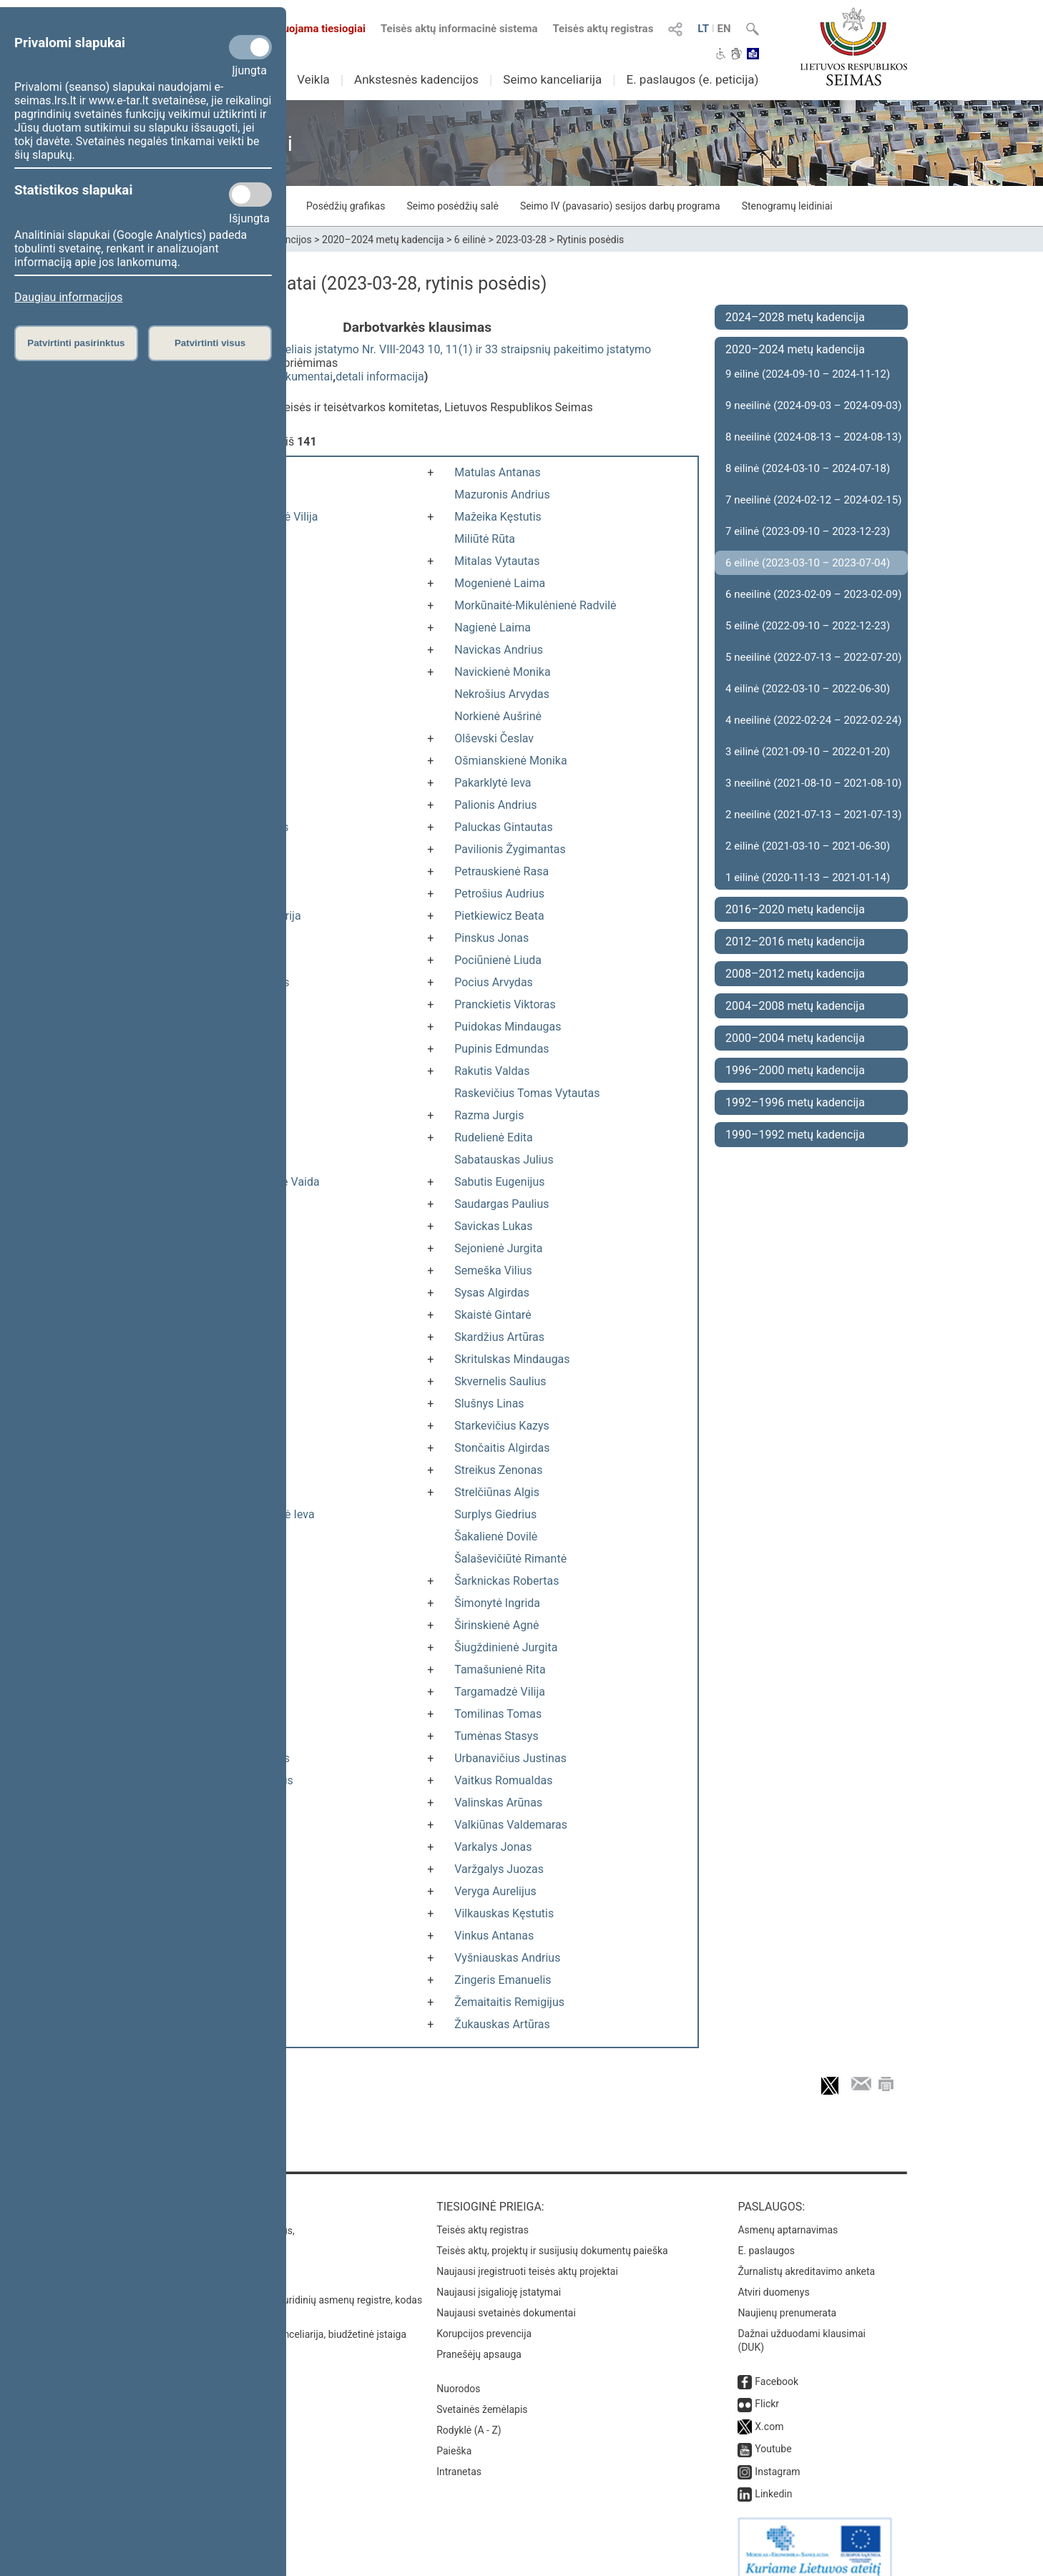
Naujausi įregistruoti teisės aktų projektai (527, 2257)
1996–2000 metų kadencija (795, 1070)
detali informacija (380, 376)
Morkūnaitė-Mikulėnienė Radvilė (535, 605)
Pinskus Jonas (491, 938)
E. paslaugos (766, 2236)
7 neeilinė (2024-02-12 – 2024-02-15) (813, 499)
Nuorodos (458, 2374)
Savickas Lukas (493, 1226)
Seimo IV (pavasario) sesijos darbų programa (620, 206)
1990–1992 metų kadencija (795, 1134)
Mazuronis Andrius (501, 494)
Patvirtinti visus (210, 343)
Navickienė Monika (502, 672)
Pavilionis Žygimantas (510, 849)
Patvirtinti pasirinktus (75, 343)
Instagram (777, 2457)
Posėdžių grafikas (345, 206)
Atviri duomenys (773, 2278)
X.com (769, 2412)
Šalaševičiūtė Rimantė (510, 1558)
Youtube (773, 2434)
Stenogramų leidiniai (787, 206)
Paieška (453, 2436)
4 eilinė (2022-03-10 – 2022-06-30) (807, 688)
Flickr (767, 2389)
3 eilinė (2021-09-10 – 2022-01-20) (807, 751)
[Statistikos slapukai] (250, 194)
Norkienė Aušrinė (498, 716)
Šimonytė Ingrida (497, 1603)
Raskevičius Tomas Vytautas (526, 1093)
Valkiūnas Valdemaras (510, 1825)
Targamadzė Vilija (499, 1692)
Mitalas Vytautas (496, 561)
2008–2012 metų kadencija (795, 973)
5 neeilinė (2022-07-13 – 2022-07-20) (813, 657)
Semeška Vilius (493, 1270)
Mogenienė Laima (499, 583)
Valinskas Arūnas (498, 1802)
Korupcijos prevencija (484, 2319)
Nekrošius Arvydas (501, 694)
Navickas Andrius (498, 650)
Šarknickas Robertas (506, 1581)
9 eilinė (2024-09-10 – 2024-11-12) (807, 374)
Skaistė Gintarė (492, 1315)
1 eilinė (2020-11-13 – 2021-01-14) (807, 877)
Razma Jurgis (489, 1115)
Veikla (313, 79)
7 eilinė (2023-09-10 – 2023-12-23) (807, 531)
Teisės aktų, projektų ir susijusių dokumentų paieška (551, 2236)
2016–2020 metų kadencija (795, 909)
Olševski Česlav (494, 738)
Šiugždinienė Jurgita (505, 1647)
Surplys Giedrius (495, 1514)
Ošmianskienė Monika (510, 760)
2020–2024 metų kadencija (383, 239)
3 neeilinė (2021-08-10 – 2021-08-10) (813, 783)
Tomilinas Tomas (498, 1714)
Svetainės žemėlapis (481, 2395)
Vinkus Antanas (494, 1935)
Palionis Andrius (495, 805)
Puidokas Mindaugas (507, 1026)
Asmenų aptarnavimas (788, 2215)
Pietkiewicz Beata (499, 916)
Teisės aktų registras (602, 28)
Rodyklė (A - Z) (468, 2416)
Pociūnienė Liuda (498, 960)
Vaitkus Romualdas (503, 1780)
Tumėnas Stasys (496, 1736)
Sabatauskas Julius (503, 1159)
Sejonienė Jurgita (498, 1248)
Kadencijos (287, 239)
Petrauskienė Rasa (501, 871)
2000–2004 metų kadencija (795, 1038)
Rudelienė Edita (493, 1137)
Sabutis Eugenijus (499, 1182)
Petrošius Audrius (499, 893)
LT (703, 28)
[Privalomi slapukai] (250, 47)
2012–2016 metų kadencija (795, 941)
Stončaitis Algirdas (501, 1448)
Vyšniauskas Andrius (507, 1958)
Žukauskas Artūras (502, 2024)
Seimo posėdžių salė (452, 206)
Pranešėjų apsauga (479, 2340)
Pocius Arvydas (493, 982)
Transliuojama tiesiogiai (299, 28)
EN (724, 28)
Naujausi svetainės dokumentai (506, 2298)
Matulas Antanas (497, 472)
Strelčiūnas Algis (496, 1492)
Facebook (776, 2367)
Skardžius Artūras (499, 1337)
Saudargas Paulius (501, 1204)
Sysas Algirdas (491, 1292)
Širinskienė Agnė (496, 1625)
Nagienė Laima (492, 627)
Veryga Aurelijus (495, 1891)
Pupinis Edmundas (501, 1049)
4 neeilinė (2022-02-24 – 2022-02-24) (813, 720)
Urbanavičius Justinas (510, 1758)
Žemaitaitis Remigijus (509, 2002)
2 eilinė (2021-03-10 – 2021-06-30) (807, 846)
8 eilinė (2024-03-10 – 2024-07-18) (807, 468)
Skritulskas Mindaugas (511, 1359)
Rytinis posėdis (590, 239)
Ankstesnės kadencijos (416, 79)
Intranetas (458, 2457)
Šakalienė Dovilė (495, 1536)
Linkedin (773, 2479)
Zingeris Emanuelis (502, 1980)
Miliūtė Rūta (484, 539)
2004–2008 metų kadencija (795, 1006)
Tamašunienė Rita (499, 1669)
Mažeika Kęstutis (498, 516)
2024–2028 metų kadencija (795, 317)
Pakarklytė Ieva (492, 783)
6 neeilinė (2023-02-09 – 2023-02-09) (813, 594)
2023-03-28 (521, 239)
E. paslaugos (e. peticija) (692, 79)
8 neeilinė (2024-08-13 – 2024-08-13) (813, 437)
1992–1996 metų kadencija (795, 1102)
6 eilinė (470, 239)
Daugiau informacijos (68, 297)
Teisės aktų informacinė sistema (459, 28)
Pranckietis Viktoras (504, 1004)
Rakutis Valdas (491, 1071)
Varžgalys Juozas (499, 1869)
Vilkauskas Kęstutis (504, 1913)
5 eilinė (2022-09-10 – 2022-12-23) (807, 625)
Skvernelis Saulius (500, 1381)
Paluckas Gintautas (503, 827)
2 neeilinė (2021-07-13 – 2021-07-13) (813, 814)
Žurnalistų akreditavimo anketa (806, 2257)
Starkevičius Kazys (501, 1425)
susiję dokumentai (286, 376)
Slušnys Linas (489, 1403)
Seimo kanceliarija (552, 79)
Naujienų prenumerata (787, 2298)
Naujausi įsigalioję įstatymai (498, 2278)
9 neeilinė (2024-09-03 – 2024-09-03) (813, 405)
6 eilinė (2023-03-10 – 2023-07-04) (807, 562)
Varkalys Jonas (493, 1847)
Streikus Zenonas (498, 1470)
